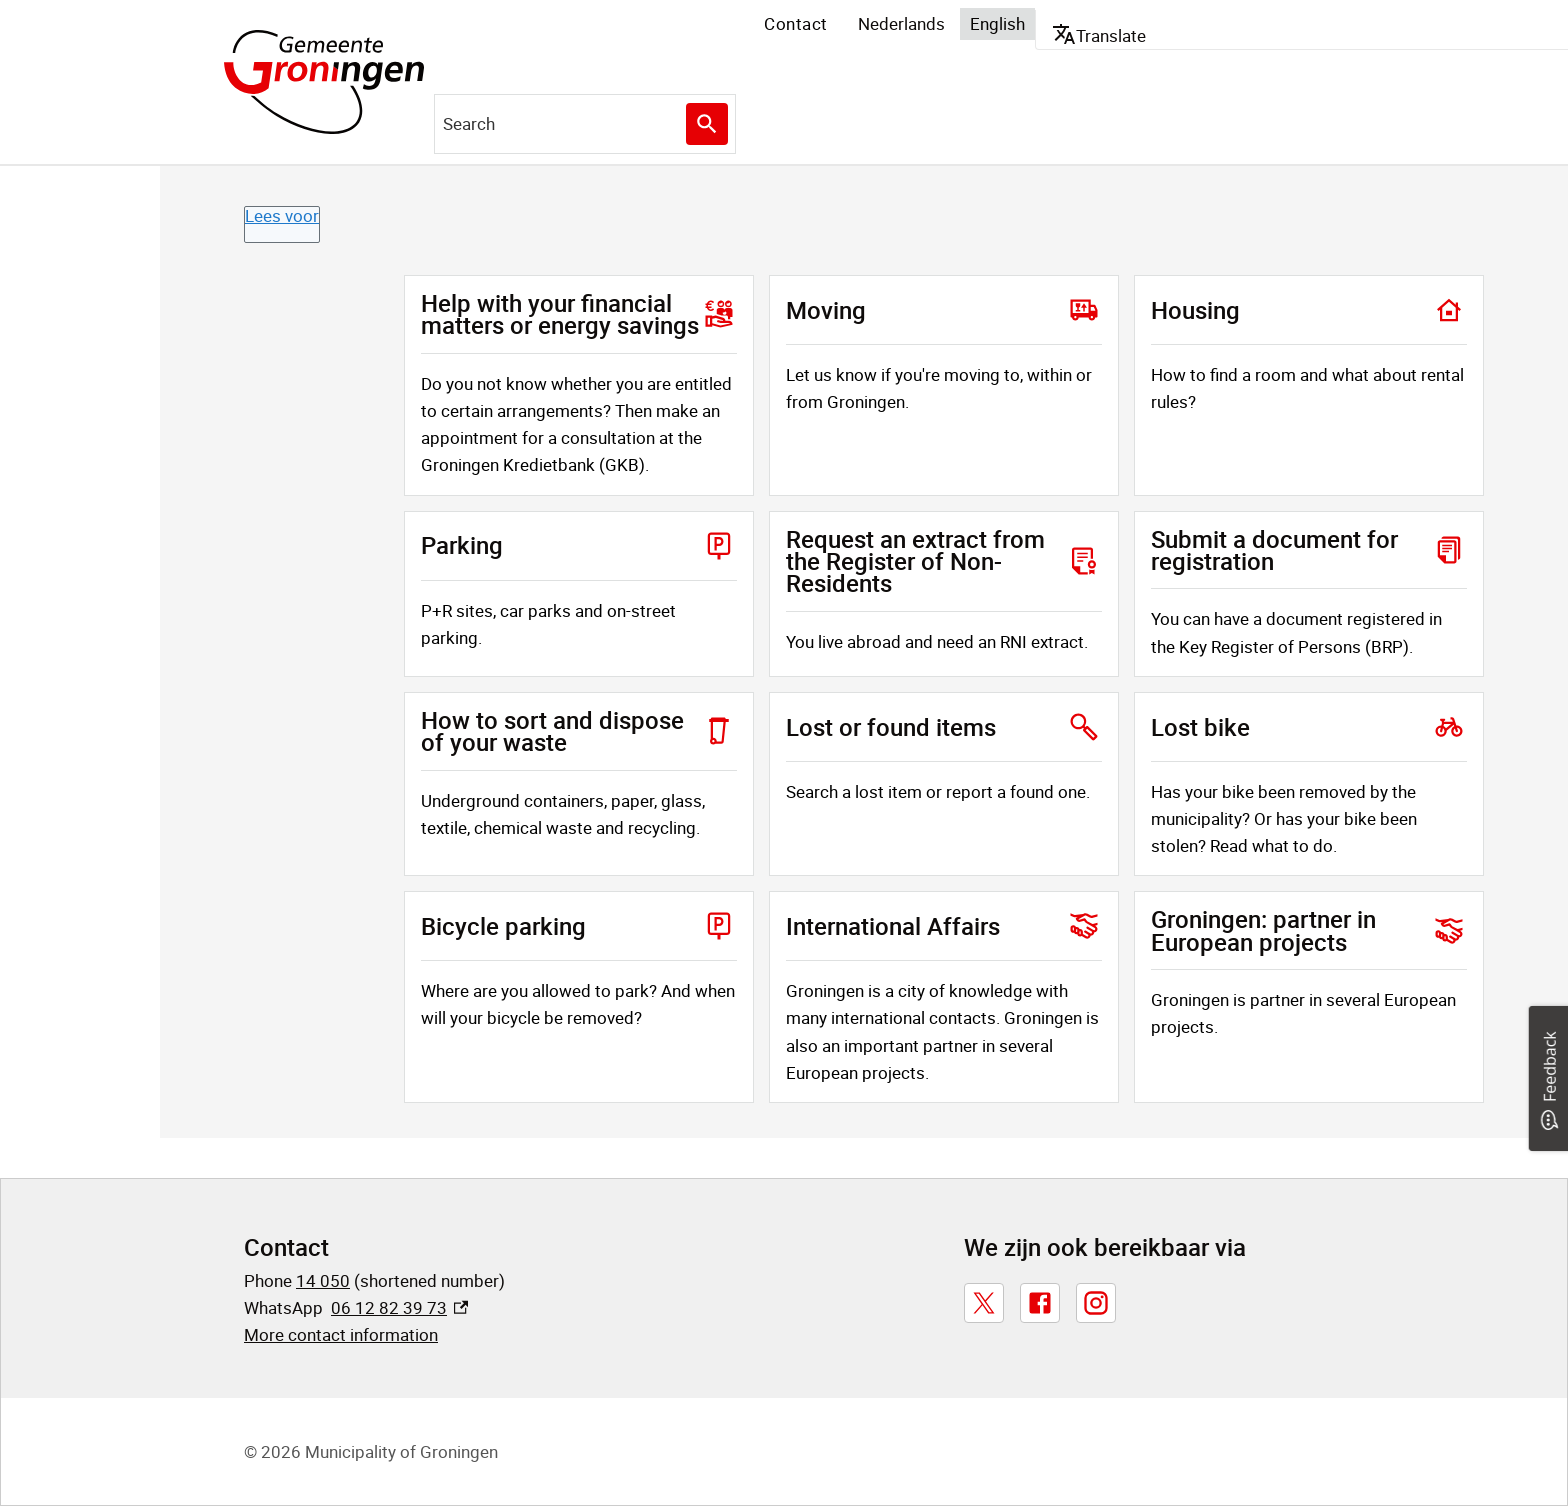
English (997, 23)
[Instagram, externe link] (1096, 1303)
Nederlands (901, 23)
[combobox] (585, 124)
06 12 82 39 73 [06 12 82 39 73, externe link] (399, 1307)
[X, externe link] (984, 1303)
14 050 (323, 1280)
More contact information (341, 1334)
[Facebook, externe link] (1040, 1303)
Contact (796, 23)
